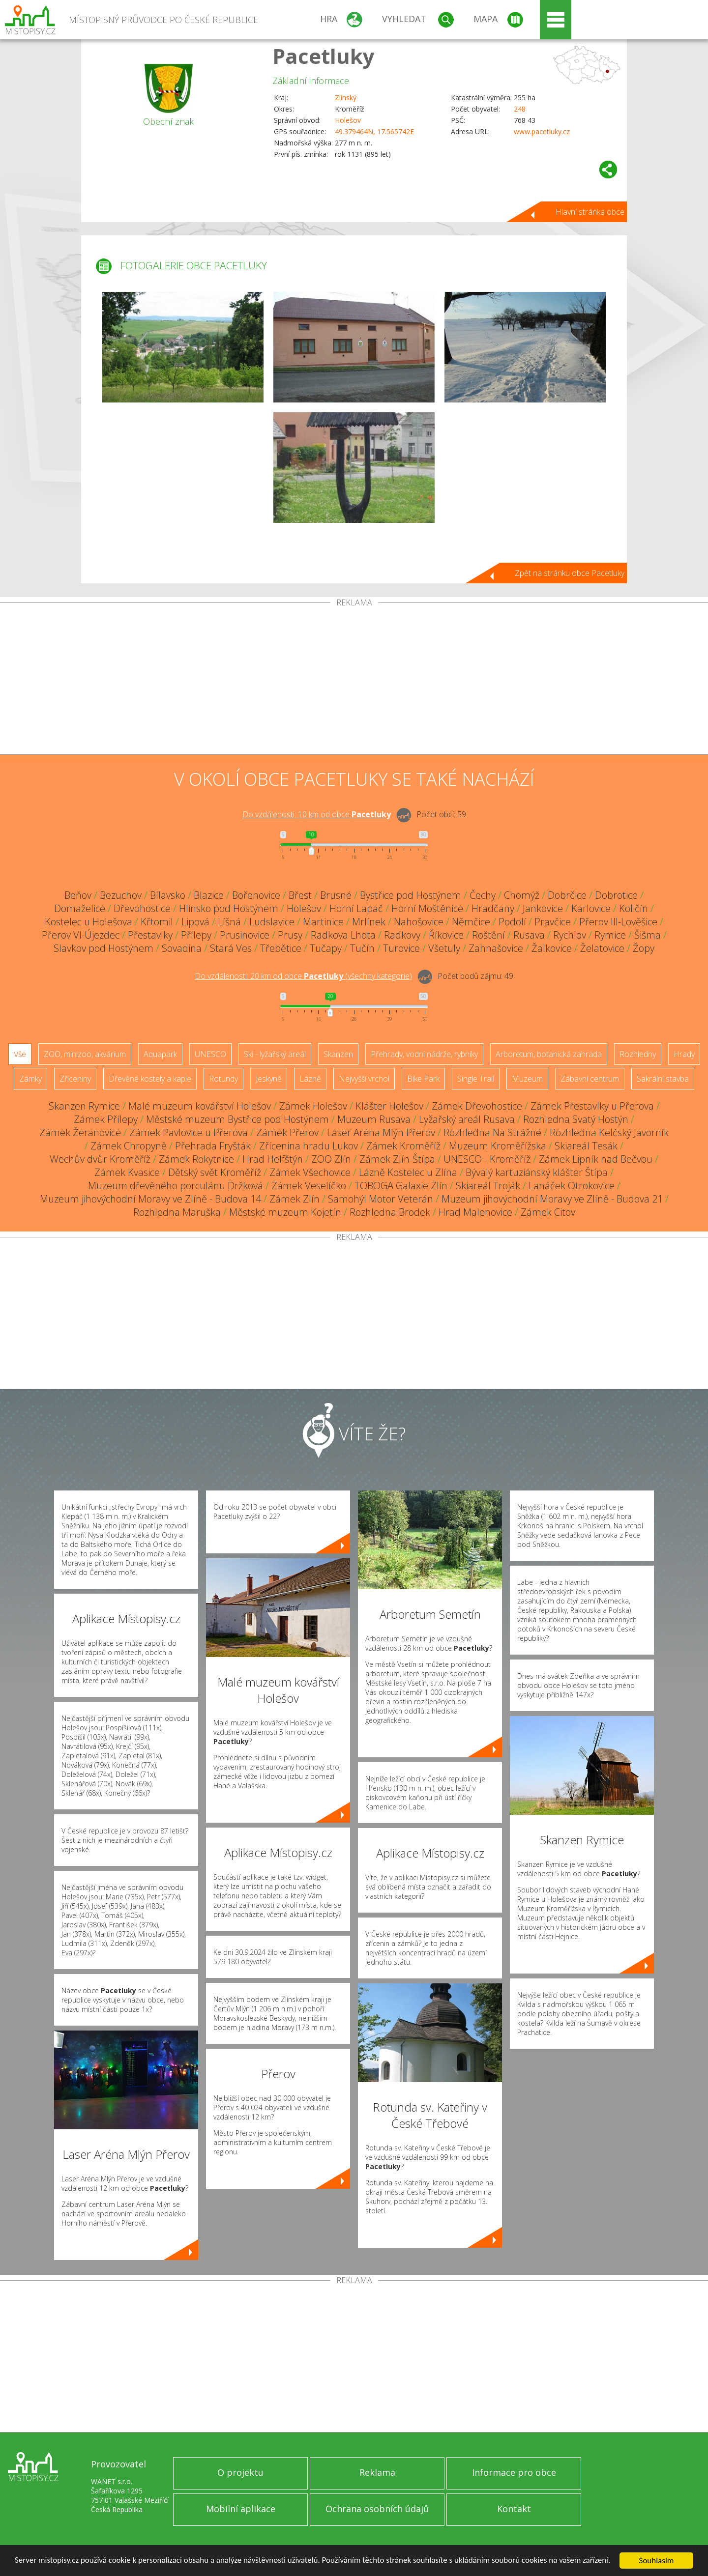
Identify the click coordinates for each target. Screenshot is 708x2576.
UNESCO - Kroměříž (487, 1159)
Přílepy (196, 935)
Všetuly (444, 948)
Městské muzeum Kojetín (285, 1212)
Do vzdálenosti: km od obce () (303, 976)
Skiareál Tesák (586, 1145)
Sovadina (182, 948)
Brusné (336, 895)
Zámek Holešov (313, 1106)
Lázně (310, 1078)
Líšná (229, 921)
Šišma (647, 935)
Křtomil (157, 921)
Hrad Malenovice (475, 1212)
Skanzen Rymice (84, 1106)
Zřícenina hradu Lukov (308, 1145)
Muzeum (527, 1078)
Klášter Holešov (389, 1106)
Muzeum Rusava (374, 1119)
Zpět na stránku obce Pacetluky (569, 573)
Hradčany (493, 908)
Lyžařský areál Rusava (467, 1119)
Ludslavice (272, 921)
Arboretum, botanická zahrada (549, 1054)
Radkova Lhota (343, 935)
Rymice (610, 935)
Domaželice (79, 908)
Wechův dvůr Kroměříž (100, 1159)
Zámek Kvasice (127, 1172)
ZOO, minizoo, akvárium (85, 1054)
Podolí (512, 921)
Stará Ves (231, 948)
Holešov (348, 120)
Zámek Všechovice (310, 1172)
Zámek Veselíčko (308, 1185)
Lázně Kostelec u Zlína (408, 1172)
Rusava (529, 935)
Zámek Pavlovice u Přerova (188, 1132)
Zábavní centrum (589, 1078)
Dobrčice (567, 895)
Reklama (377, 2472)
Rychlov (569, 935)
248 (520, 109)
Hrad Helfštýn (272, 1159)
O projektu (240, 2472)
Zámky (30, 1078)
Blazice (209, 895)
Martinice (323, 921)
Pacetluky (323, 56)
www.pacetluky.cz (542, 131)
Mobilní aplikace (240, 2509)
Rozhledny (638, 1054)
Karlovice (591, 908)
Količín (633, 908)
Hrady (684, 1054)
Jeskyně (269, 1078)
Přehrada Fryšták (213, 1145)
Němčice (471, 921)
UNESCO (210, 1054)
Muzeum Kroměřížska (497, 1145)
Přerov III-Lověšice (618, 921)
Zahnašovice (496, 948)
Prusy (290, 935)
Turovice (401, 948)
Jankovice (543, 908)
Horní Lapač (356, 908)
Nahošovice (418, 921)
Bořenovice (256, 895)
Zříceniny (75, 1078)
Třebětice (280, 948)
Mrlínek (368, 921)
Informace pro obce (514, 2472)
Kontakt (514, 2509)
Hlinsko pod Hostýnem (228, 908)
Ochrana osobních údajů (377, 2509)
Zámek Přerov (287, 1132)
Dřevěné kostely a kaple (150, 1078)
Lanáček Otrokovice (572, 1185)
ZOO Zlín (331, 1159)
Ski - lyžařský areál (275, 1054)
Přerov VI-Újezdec (80, 935)
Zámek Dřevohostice (477, 1106)
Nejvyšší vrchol (364, 1078)
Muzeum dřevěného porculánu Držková (175, 1185)
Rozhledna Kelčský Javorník (609, 1132)
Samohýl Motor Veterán (380, 1198)
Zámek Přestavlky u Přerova (592, 1106)
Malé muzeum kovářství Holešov (199, 1106)
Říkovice (446, 935)
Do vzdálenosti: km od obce (316, 814)
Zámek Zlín (294, 1198)
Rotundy (223, 1078)
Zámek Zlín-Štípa (397, 1159)
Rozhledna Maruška (177, 1212)
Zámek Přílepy (106, 1119)
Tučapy (326, 948)
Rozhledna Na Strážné (492, 1132)
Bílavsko (167, 895)
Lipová (195, 921)
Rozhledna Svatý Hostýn (575, 1119)
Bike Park (423, 1078)
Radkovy (402, 935)
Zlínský (345, 97)
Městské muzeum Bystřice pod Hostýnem (237, 1119)
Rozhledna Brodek (390, 1212)
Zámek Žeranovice (80, 1132)
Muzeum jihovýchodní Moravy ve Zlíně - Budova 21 (552, 1198)
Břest (300, 895)
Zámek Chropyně (128, 1145)
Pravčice (552, 921)
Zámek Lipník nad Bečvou (595, 1159)
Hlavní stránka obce (590, 211)
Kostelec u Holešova (88, 921)
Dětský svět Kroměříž (214, 1172)
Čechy (483, 895)
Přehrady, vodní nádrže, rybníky (424, 1054)
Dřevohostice (142, 908)
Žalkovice (551, 948)
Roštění (488, 935)
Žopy (643, 948)
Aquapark (160, 1054)
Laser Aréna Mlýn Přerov (381, 1132)
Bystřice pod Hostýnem (410, 895)
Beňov (77, 895)
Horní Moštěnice (427, 908)
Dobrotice (616, 895)
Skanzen (338, 1054)
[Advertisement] (354, 680)
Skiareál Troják (488, 1185)
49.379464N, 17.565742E (374, 131)
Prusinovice (244, 935)
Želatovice (602, 948)
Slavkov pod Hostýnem (103, 948)
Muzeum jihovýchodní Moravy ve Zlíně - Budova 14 (150, 1198)
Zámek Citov (548, 1212)
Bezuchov (121, 895)
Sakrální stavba (663, 1078)
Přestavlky (150, 935)
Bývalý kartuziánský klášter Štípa (537, 1172)
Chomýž (521, 895)
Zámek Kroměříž (403, 1145)
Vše (20, 1054)
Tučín (362, 948)
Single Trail (475, 1078)
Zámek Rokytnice (196, 1159)
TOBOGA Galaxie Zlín (400, 1185)
